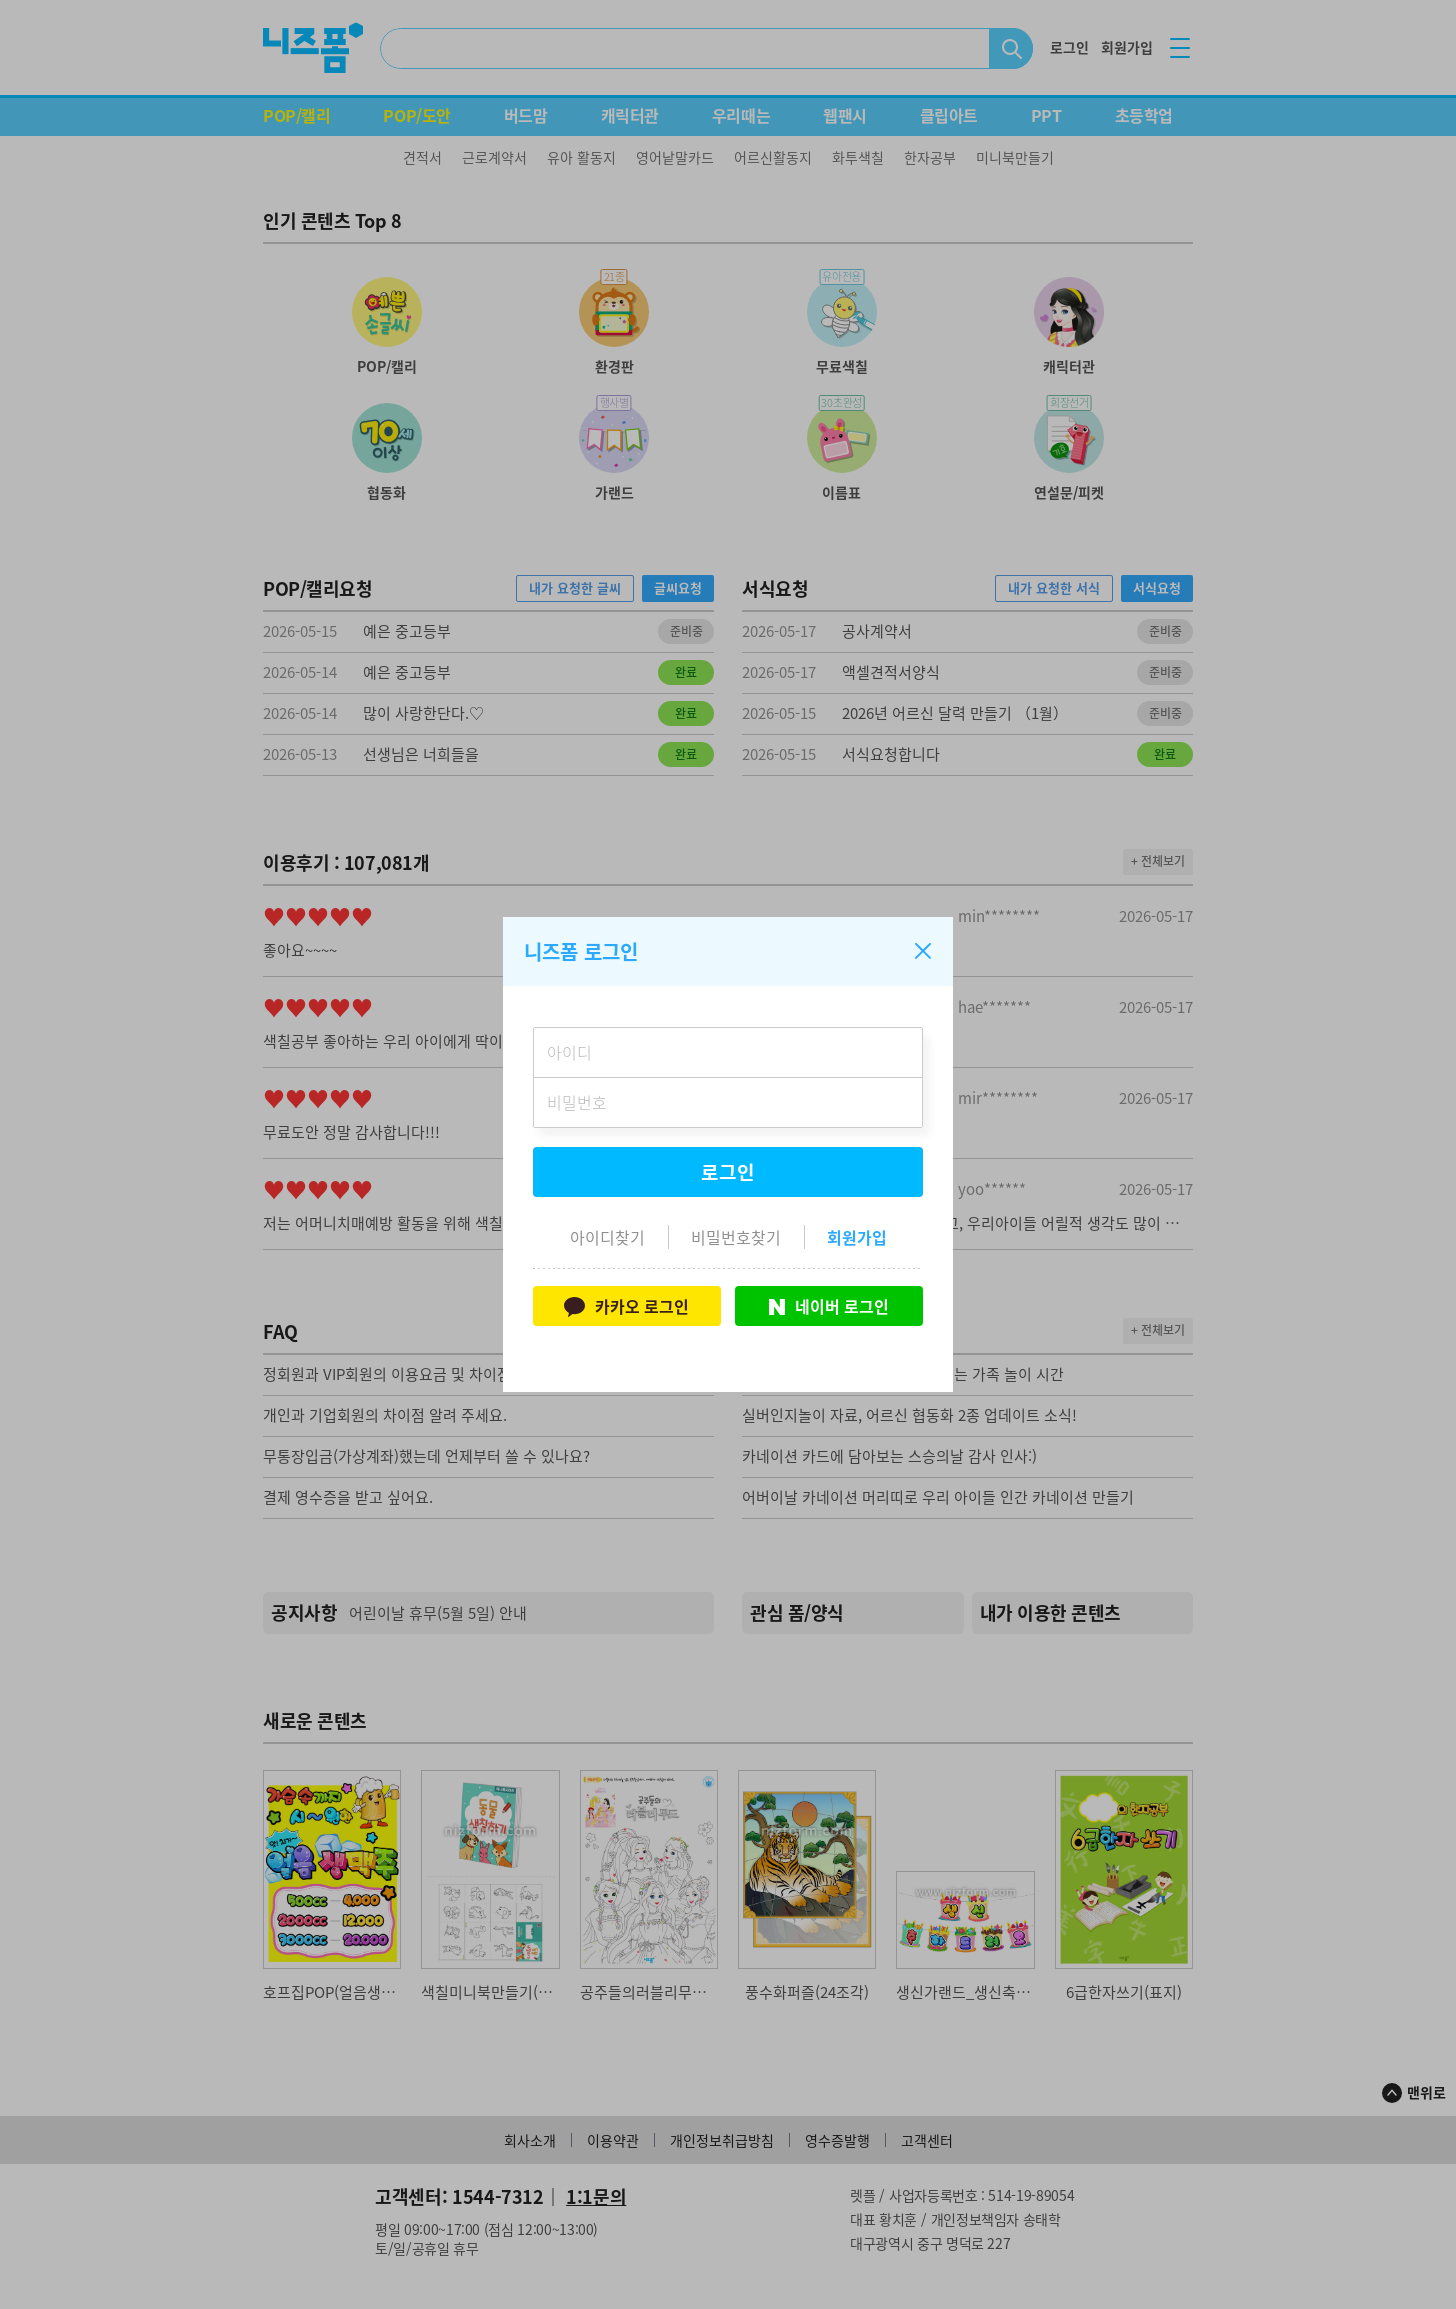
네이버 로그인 (829, 1306)
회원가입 (857, 1237)
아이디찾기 (607, 1237)
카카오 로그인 (626, 1306)
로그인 (728, 1172)
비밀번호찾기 (736, 1237)
